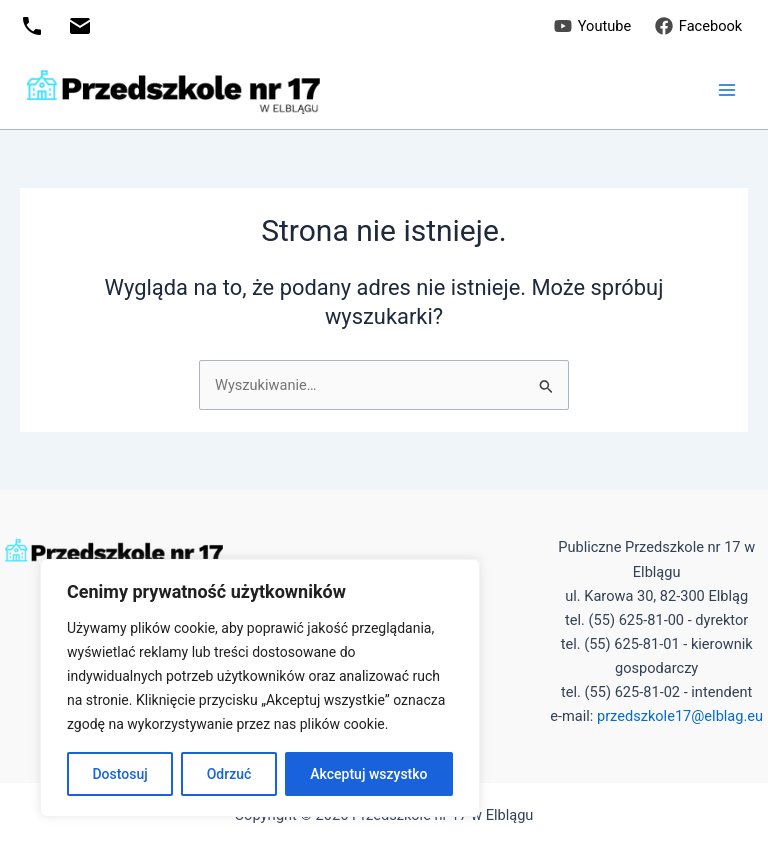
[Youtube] (592, 26)
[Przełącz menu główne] (727, 90)
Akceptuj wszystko (368, 774)
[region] (260, 688)
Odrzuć (229, 774)
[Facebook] (698, 26)
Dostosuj (119, 774)
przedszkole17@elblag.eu (680, 716)
